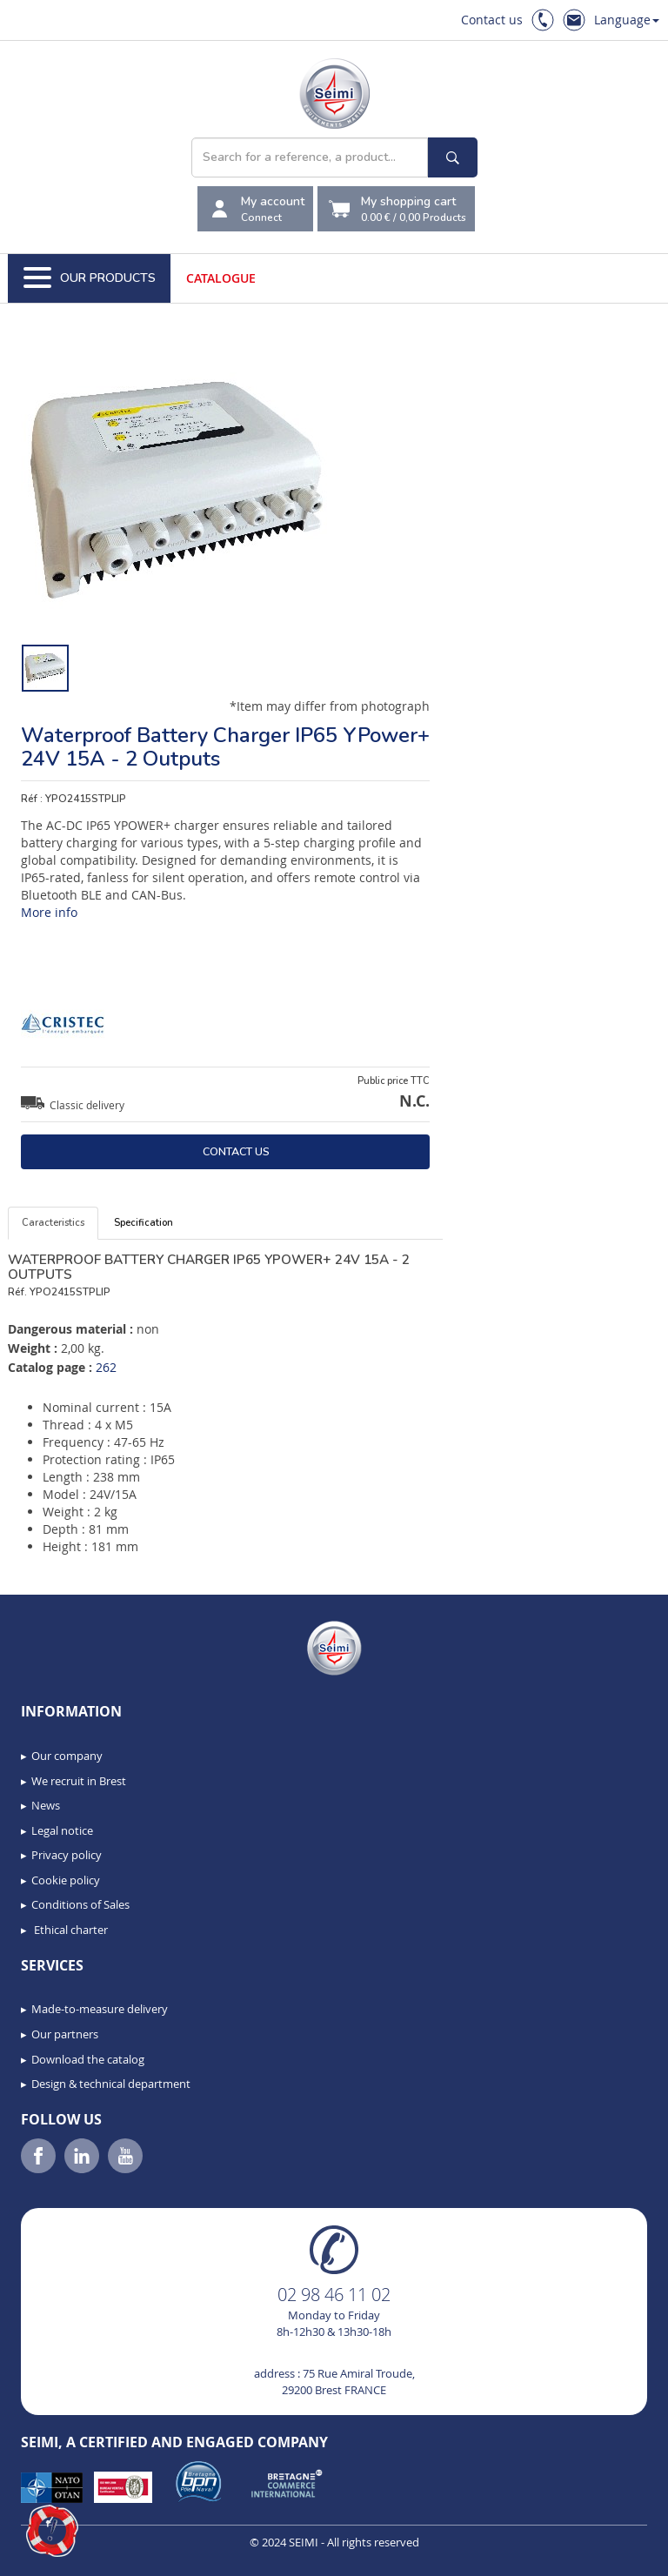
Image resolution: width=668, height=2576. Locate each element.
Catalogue (221, 278)
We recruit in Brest (78, 1781)
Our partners (64, 2034)
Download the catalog (87, 2059)
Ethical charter (69, 1929)
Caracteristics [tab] (53, 1222)
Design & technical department (110, 2083)
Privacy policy (66, 1855)
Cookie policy (65, 1880)
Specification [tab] (143, 1222)
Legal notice (62, 1830)
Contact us (492, 19)
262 (106, 1367)
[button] (52, 2530)
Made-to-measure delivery (99, 2009)
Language (626, 19)
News (45, 1805)
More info (49, 912)
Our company (67, 1755)
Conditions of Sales (80, 1904)
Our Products (89, 278)
